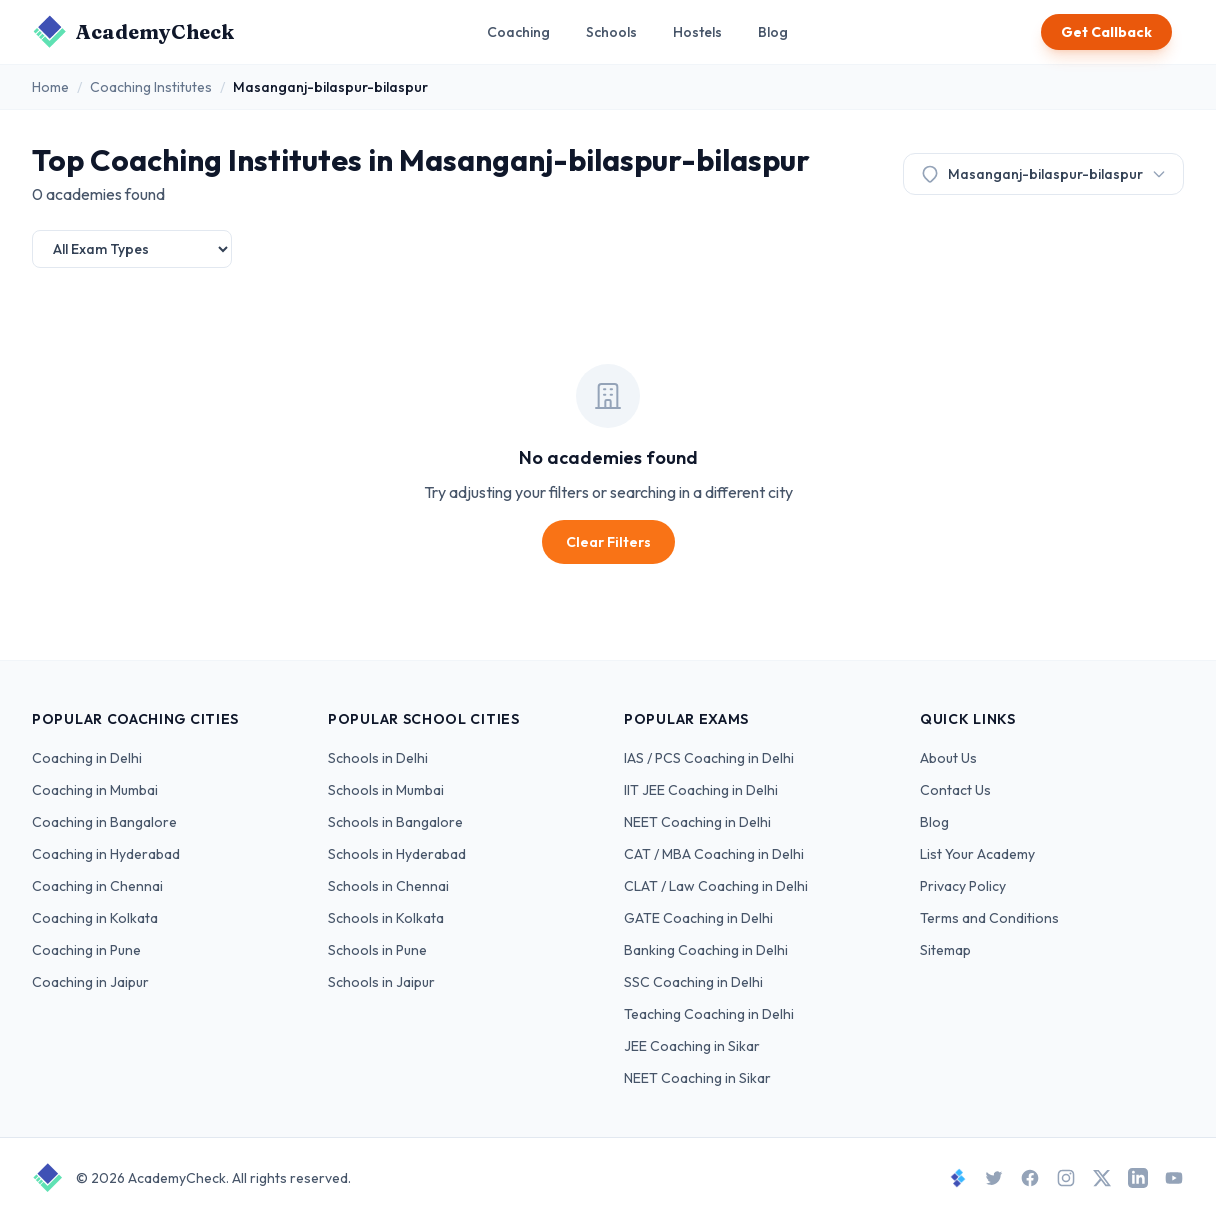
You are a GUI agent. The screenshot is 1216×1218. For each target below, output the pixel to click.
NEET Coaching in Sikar (697, 1078)
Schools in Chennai (388, 886)
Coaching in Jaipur (90, 982)
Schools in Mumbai (386, 790)
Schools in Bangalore (395, 822)
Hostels (697, 32)
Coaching (518, 32)
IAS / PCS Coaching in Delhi (709, 758)
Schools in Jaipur (381, 982)
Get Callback (1106, 32)
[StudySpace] (958, 1178)
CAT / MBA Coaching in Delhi (714, 854)
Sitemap (945, 950)
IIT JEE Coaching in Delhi (701, 790)
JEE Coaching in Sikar (692, 1046)
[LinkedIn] (1138, 1178)
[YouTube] (1174, 1178)
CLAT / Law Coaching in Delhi (716, 886)
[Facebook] (1030, 1178)
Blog (773, 32)
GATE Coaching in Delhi (698, 918)
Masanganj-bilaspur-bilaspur (1043, 174)
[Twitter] (994, 1178)
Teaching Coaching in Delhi (709, 1014)
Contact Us (955, 790)
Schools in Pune (377, 950)
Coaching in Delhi (87, 758)
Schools (611, 32)
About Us (948, 758)
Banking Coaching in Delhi (706, 950)
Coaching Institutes (151, 87)
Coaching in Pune (86, 950)
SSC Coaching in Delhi (693, 982)
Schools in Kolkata (386, 918)
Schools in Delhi (378, 758)
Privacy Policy (963, 886)
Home (50, 87)
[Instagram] (1066, 1178)
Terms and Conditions (989, 918)
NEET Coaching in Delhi (697, 822)
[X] (1102, 1178)
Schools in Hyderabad (397, 854)
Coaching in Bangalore (104, 822)
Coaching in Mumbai (95, 790)
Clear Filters (608, 542)
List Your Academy (977, 854)
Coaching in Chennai (97, 886)
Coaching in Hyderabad (106, 854)
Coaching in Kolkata (95, 918)
